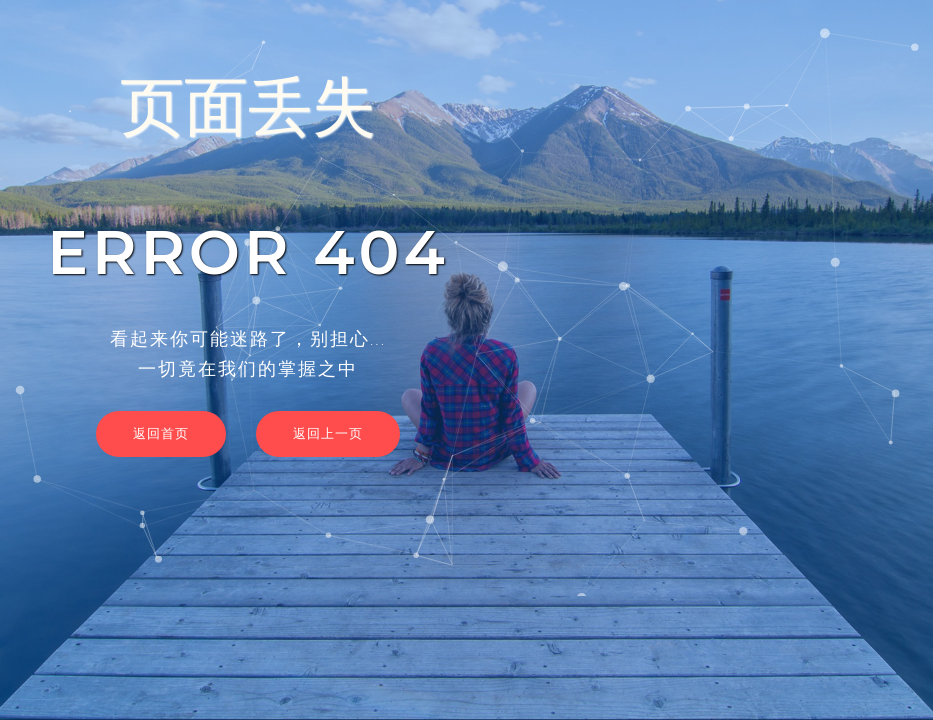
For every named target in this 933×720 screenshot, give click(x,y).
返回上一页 (328, 433)
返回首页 (161, 433)
